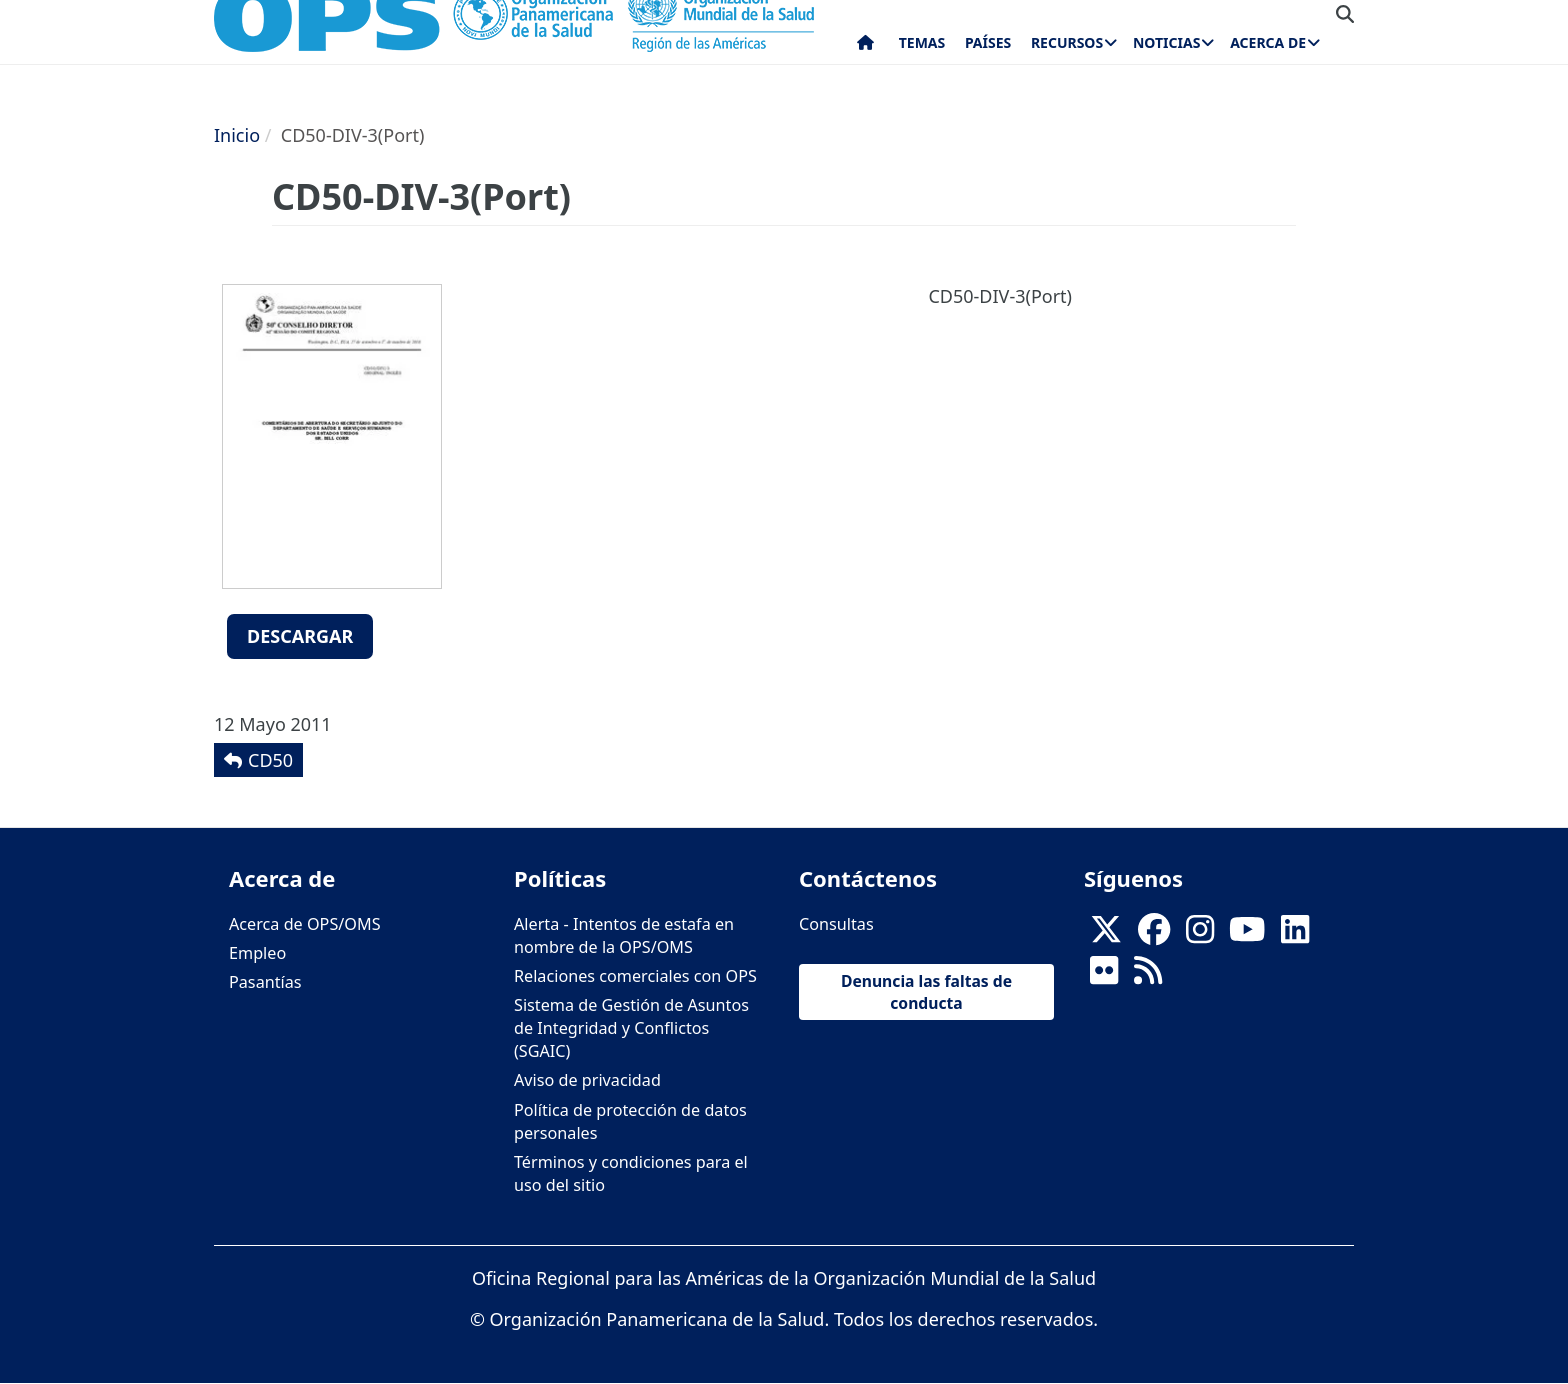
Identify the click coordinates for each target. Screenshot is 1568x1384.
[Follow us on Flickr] (1104, 976)
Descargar (300, 636)
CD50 (270, 760)
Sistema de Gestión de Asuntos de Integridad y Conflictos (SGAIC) (631, 1028)
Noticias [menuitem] (1166, 42)
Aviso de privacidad (587, 1080)
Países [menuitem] (988, 42)
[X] (1106, 935)
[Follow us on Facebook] (1154, 935)
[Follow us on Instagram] (1200, 935)
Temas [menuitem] (922, 42)
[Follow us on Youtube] (1247, 935)
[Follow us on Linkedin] (1295, 935)
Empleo (257, 953)
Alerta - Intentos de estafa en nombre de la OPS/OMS (624, 935)
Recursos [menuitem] (1067, 42)
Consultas (836, 924)
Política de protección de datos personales (630, 1121)
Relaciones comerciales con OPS (635, 976)
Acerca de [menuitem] (1268, 42)
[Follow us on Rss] (1148, 976)
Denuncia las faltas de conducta (926, 992)
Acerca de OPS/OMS (305, 924)
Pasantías (265, 982)
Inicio (237, 135)
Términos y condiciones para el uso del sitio (631, 1173)
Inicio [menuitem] (865, 47)
